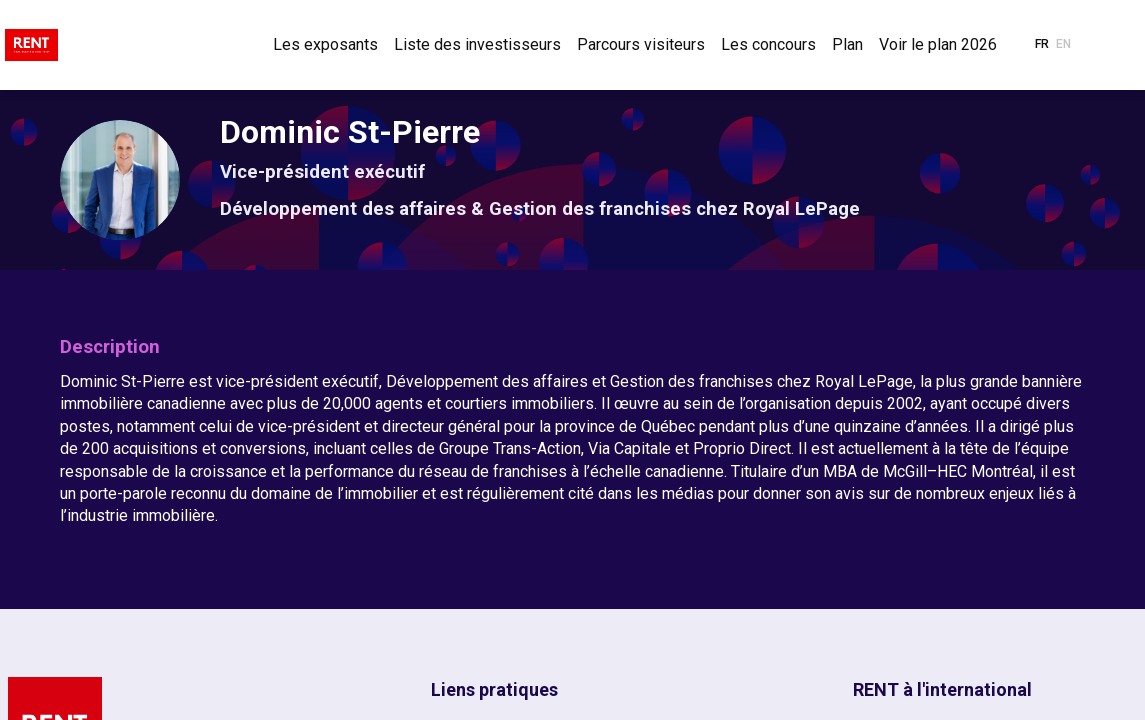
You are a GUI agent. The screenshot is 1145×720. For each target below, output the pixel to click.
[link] (325, 45)
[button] (1042, 45)
